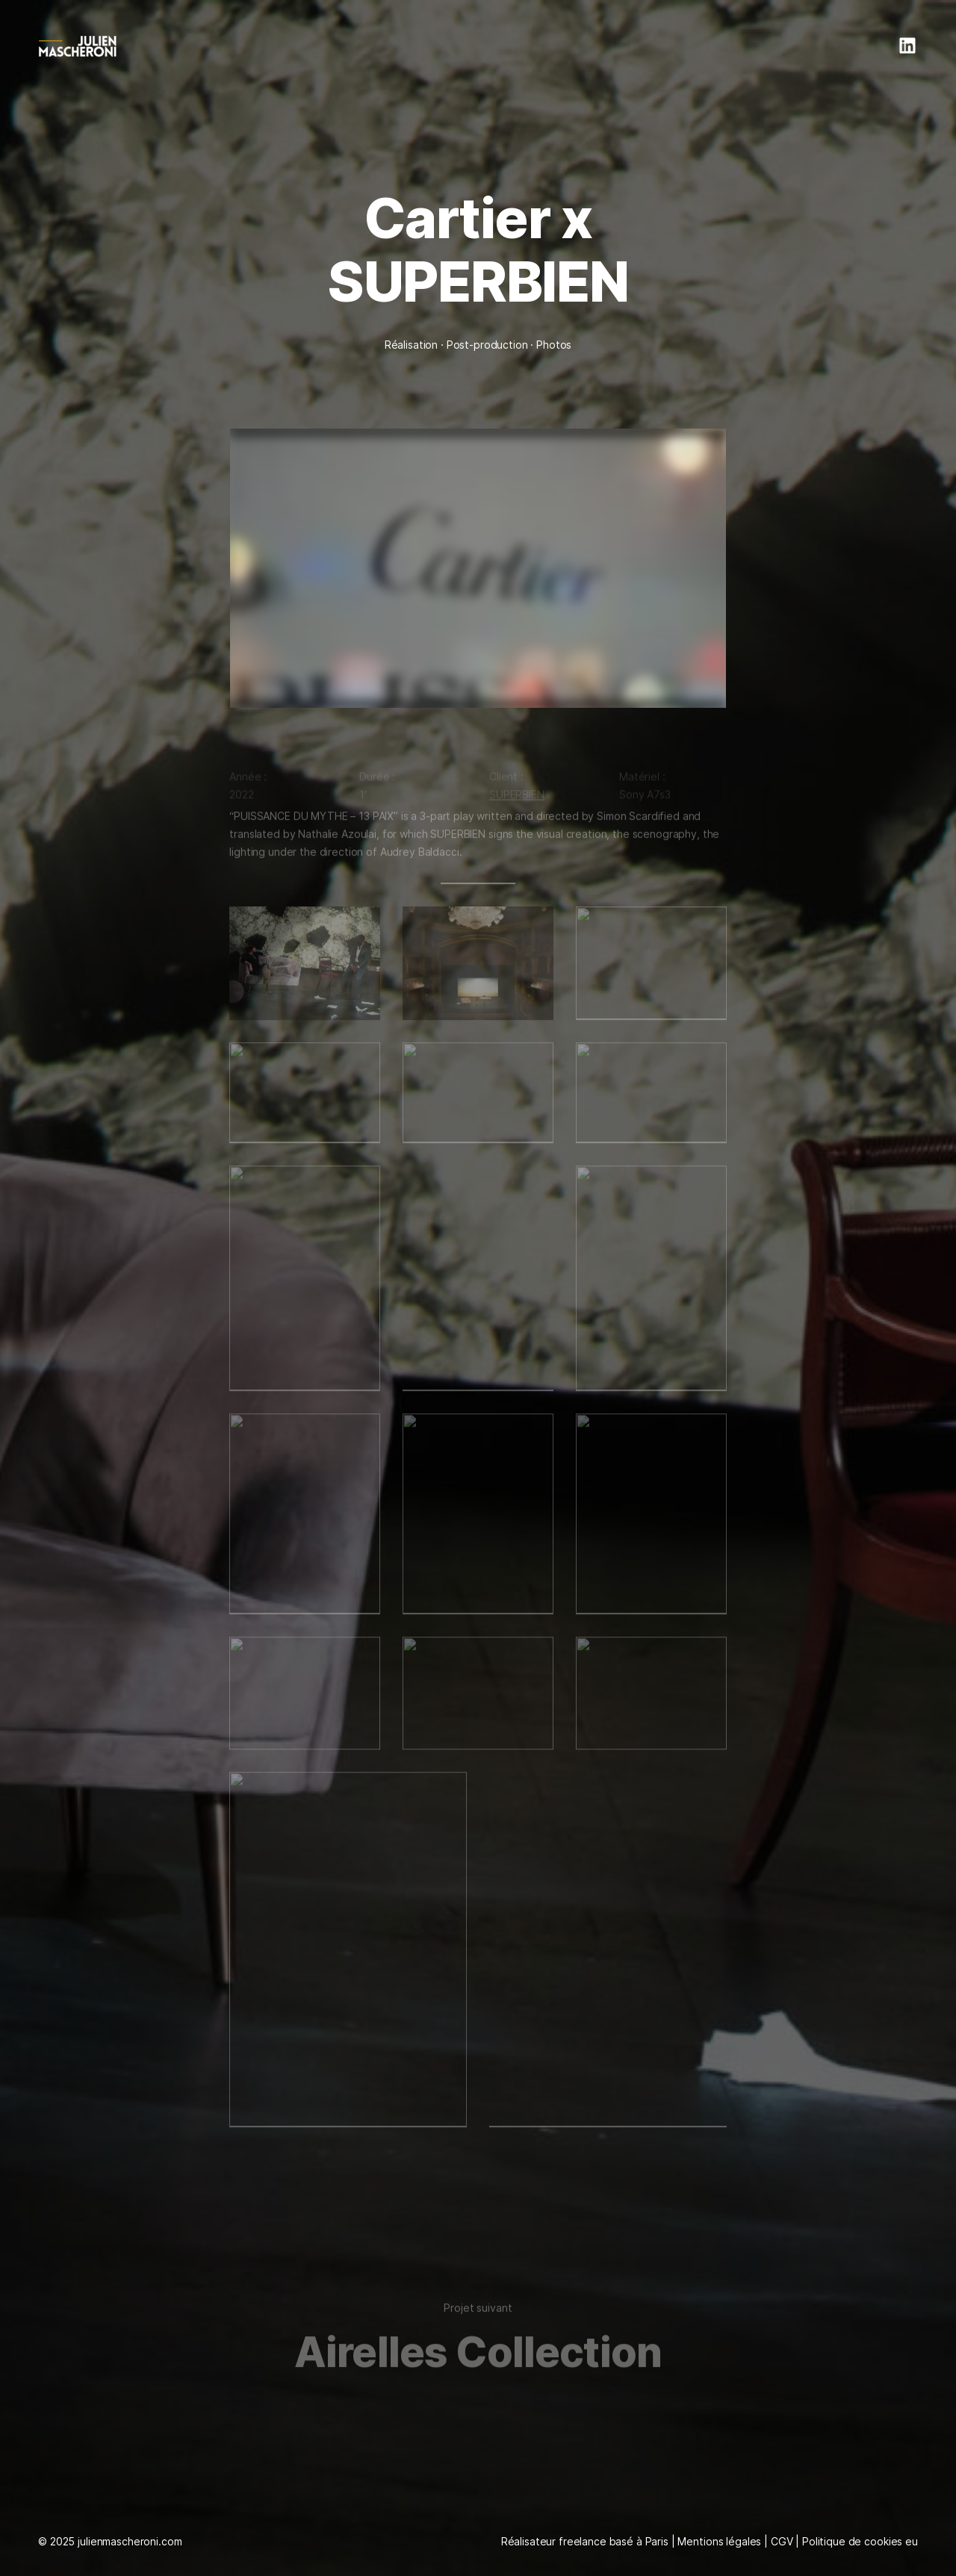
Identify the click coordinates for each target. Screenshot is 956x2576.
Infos (799, 45)
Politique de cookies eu (860, 2541)
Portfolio (744, 45)
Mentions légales (719, 2541)
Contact (854, 45)
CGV (782, 2541)
